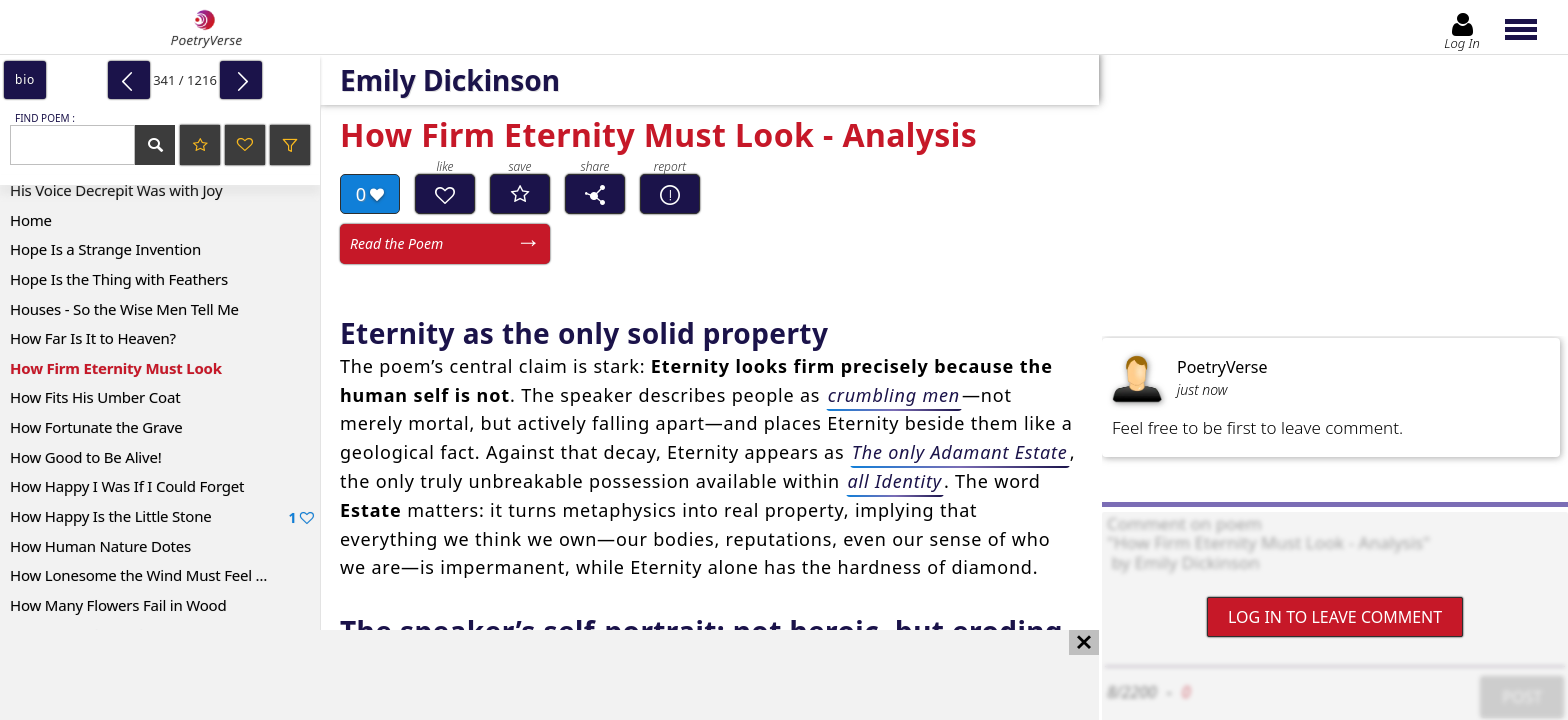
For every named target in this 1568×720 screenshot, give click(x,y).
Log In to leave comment (1335, 617)
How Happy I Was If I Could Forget (127, 486)
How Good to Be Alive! (86, 457)
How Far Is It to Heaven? (93, 338)
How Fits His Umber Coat (95, 397)
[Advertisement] (529, 675)
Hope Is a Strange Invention (105, 249)
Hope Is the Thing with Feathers (119, 279)
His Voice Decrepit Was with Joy (116, 190)
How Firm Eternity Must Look (116, 368)
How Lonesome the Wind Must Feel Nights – (161, 575)
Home (31, 220)
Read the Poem (396, 243)
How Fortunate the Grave (96, 427)
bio (25, 79)
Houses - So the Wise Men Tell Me (124, 309)
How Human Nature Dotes (100, 546)
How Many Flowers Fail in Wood (118, 605)
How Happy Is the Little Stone (162, 516)
